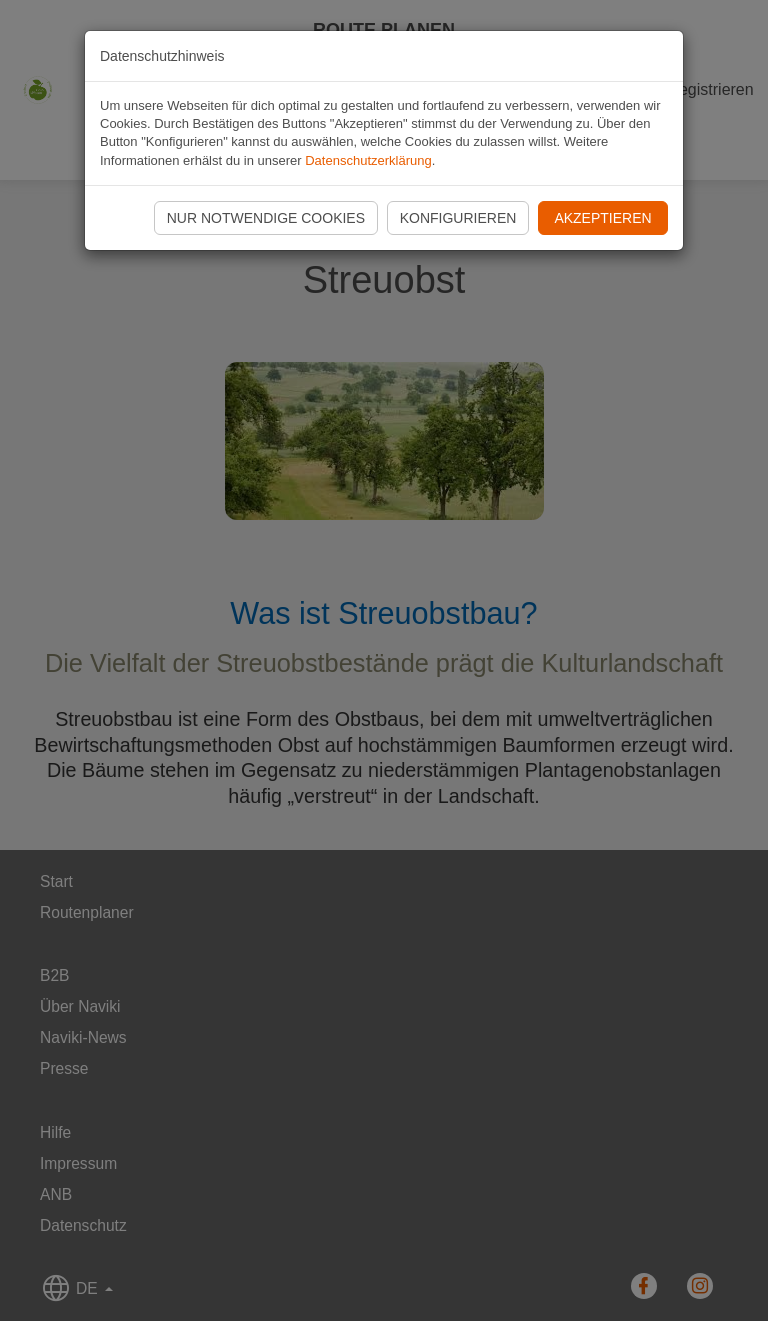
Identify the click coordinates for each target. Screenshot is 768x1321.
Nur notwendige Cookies (266, 218)
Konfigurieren (458, 218)
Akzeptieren (602, 218)
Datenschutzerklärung (368, 160)
